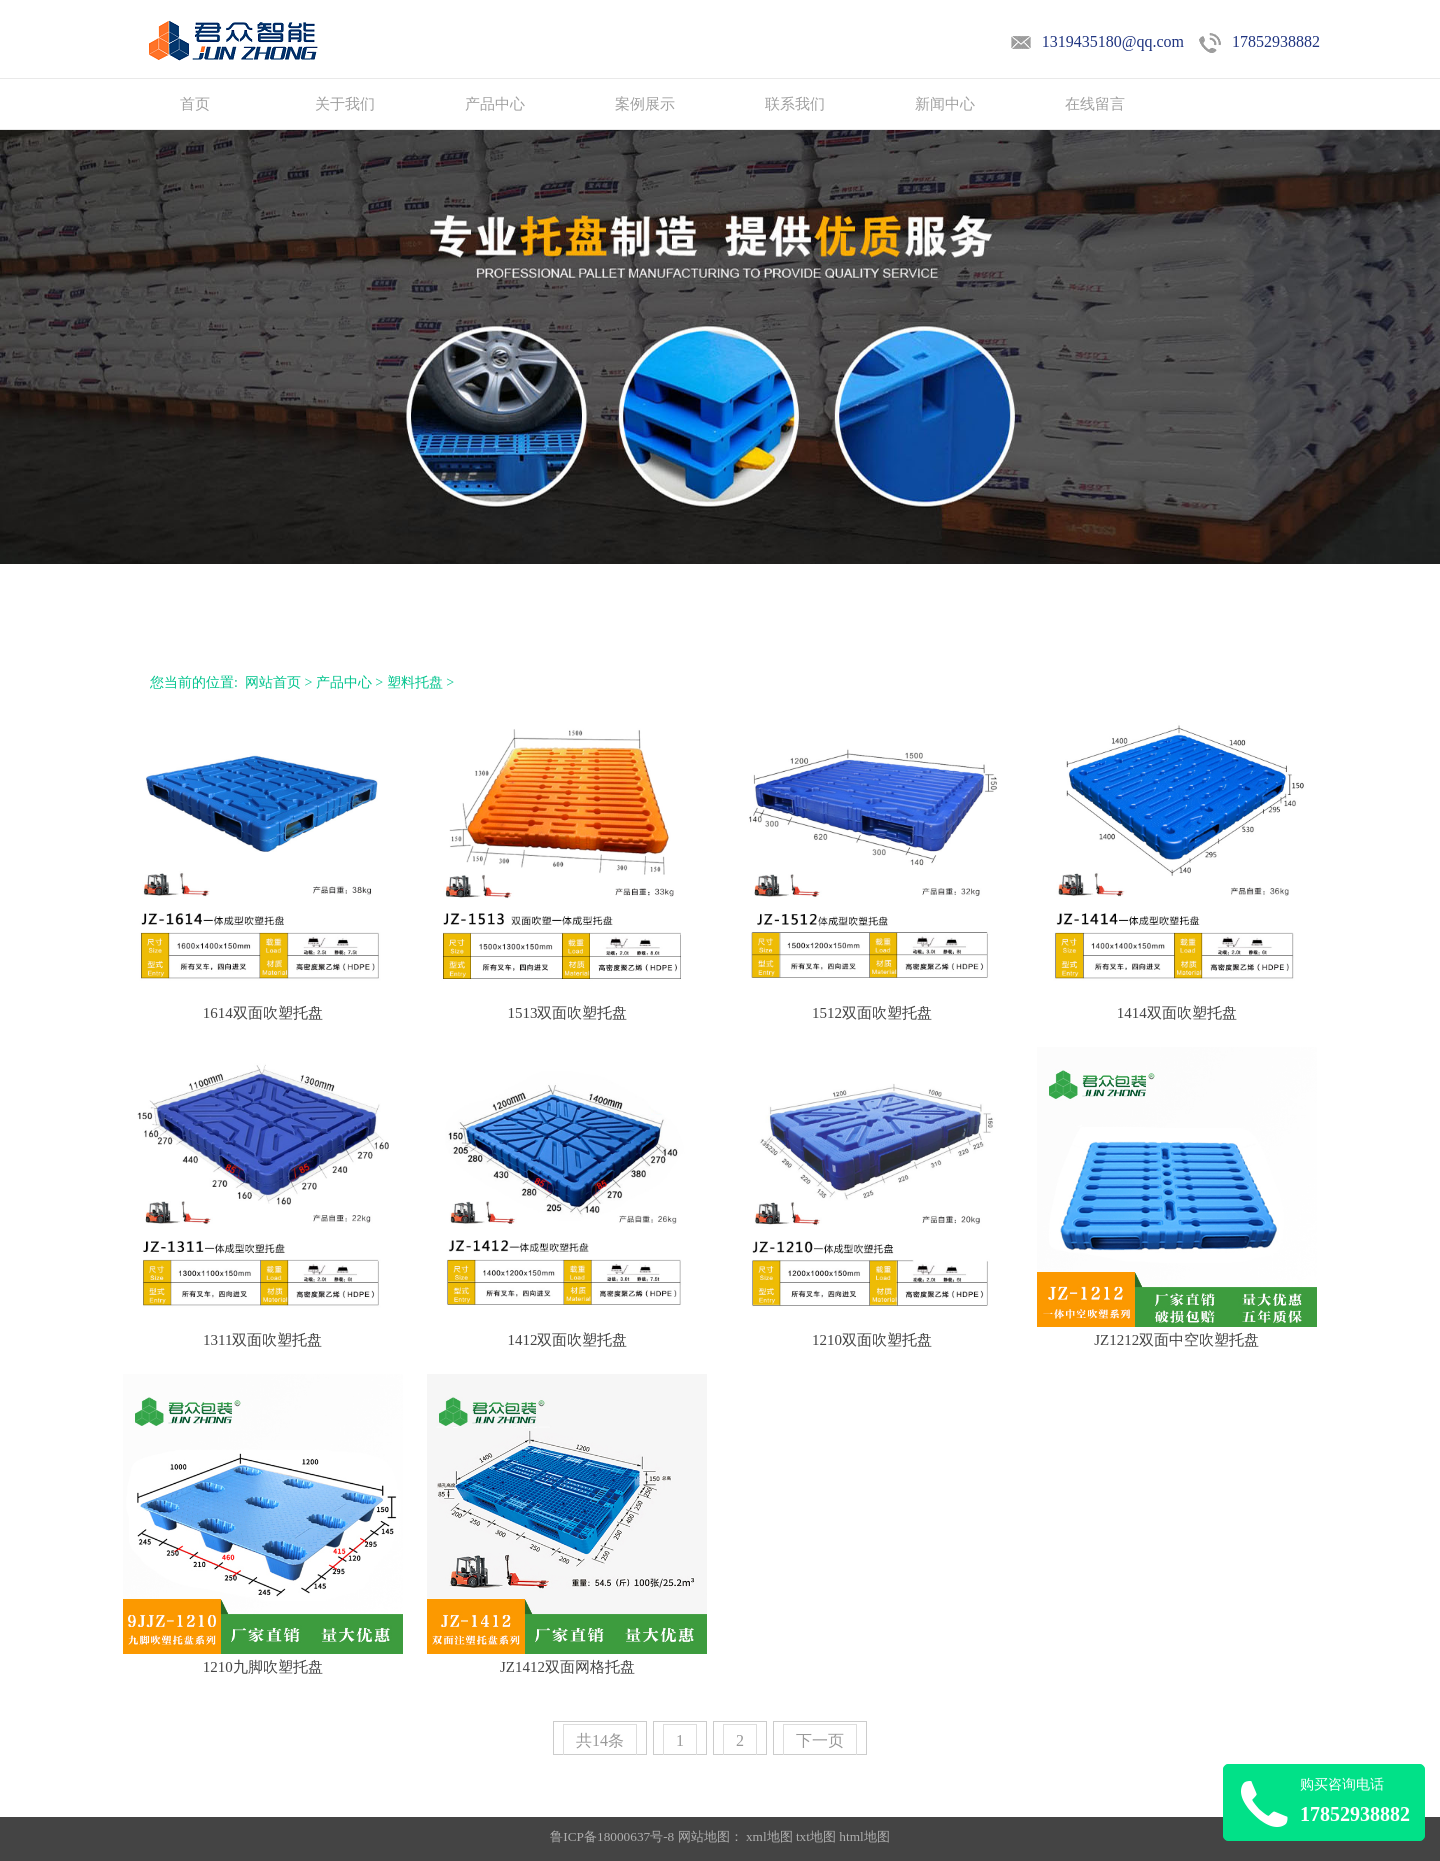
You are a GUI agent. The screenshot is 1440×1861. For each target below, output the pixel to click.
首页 (195, 104)
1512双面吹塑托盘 (872, 1013)
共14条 (600, 1740)
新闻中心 (945, 104)
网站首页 (273, 682)
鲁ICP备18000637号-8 (613, 1836)
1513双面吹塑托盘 (567, 1013)
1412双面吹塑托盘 (567, 1340)
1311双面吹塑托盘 (262, 1340)
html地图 (864, 1836)
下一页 (820, 1740)
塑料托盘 (415, 682)
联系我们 (795, 104)
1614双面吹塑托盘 (263, 1013)
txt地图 (816, 1836)
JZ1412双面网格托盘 (567, 1667)
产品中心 (495, 104)
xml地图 (769, 1836)
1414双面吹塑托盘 (1177, 1013)
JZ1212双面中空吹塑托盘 (1176, 1340)
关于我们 (345, 104)
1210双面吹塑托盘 (872, 1340)
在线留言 (1095, 104)
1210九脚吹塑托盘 (263, 1667)
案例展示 (645, 104)
